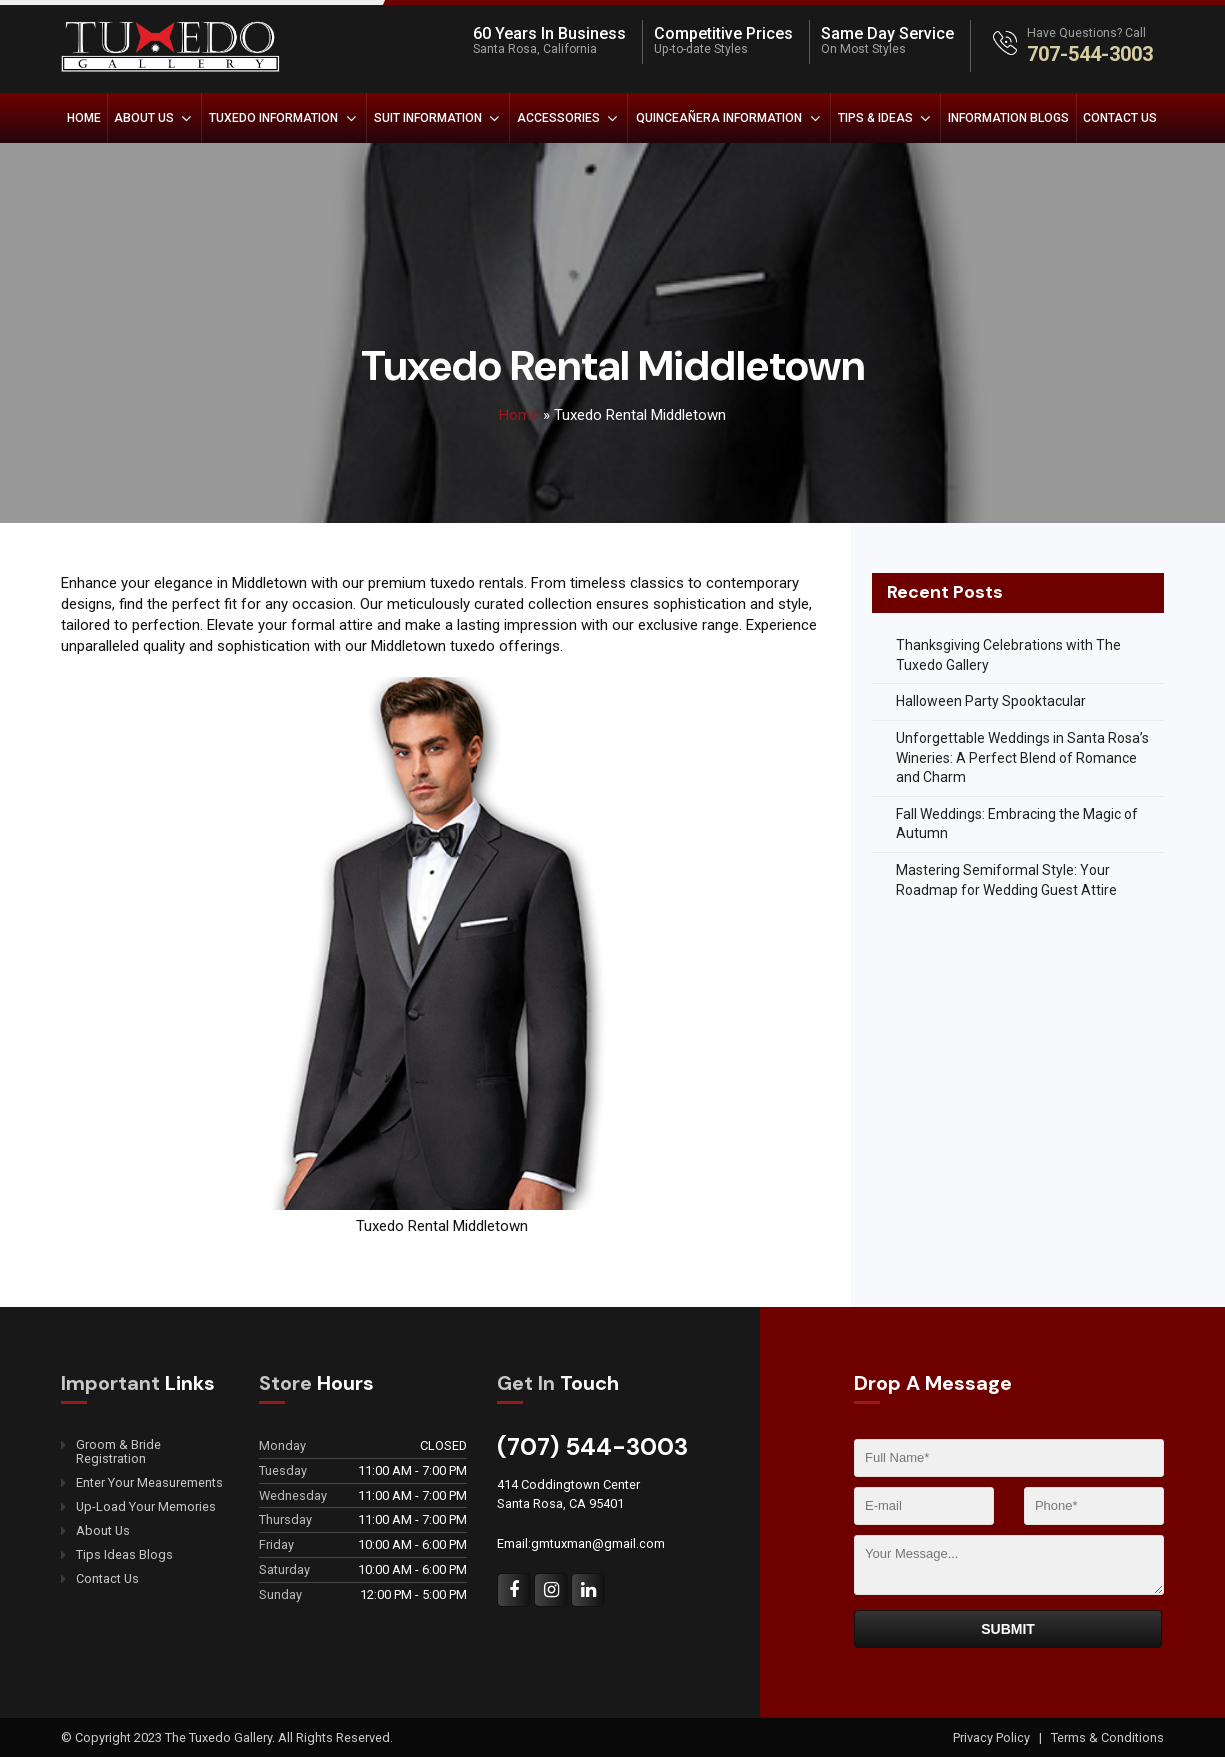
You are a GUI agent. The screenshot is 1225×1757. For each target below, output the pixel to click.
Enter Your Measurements (149, 1483)
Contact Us (1120, 118)
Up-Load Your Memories (146, 1507)
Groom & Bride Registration (118, 1452)
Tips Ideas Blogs (124, 1555)
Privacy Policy (993, 1737)
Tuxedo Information (273, 118)
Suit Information (428, 118)
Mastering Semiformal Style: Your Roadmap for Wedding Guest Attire (1006, 880)
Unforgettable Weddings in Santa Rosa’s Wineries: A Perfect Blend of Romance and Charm (1022, 757)
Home (84, 118)
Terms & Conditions (1107, 1737)
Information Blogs (1008, 118)
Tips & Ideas (875, 118)
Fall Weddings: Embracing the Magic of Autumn (1017, 824)
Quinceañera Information (719, 118)
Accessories (558, 118)
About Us (144, 118)
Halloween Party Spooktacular (991, 701)
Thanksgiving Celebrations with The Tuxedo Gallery (1008, 655)
